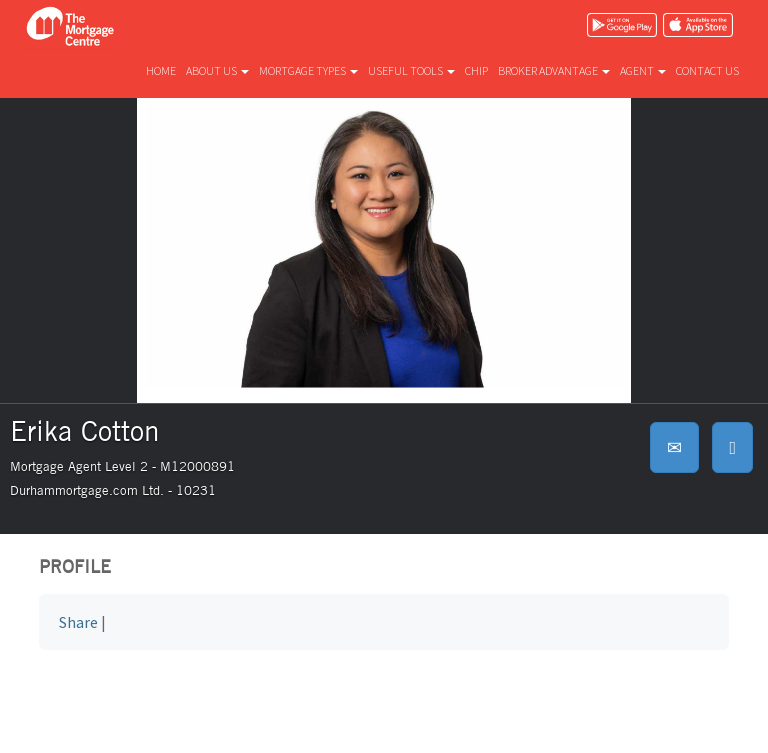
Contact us (707, 70)
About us (217, 70)
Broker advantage (554, 70)
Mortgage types (308, 70)
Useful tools (411, 70)
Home (161, 70)
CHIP (476, 70)
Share (78, 622)
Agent (643, 70)
